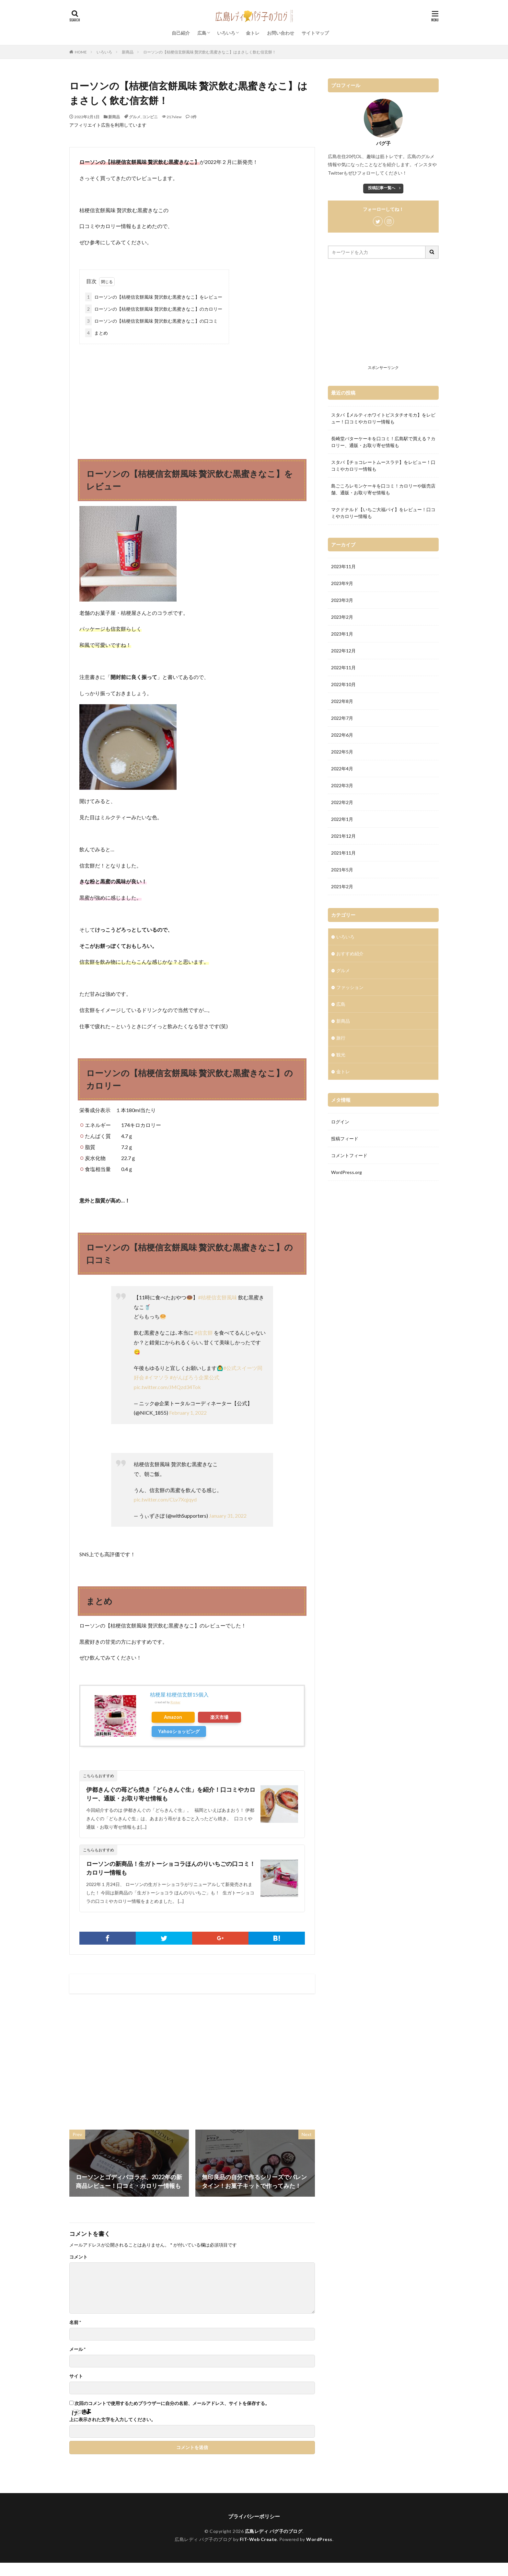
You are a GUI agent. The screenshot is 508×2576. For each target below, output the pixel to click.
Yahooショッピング (179, 1731)
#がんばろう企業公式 (194, 1377)
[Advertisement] (192, 396)
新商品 (127, 52)
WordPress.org (346, 1172)
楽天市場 (219, 1717)
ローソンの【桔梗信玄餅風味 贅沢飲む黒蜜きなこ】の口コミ (151, 320)
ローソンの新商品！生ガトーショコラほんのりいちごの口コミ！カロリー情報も (170, 1868)
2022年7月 (342, 718)
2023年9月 (342, 583)
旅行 (340, 1038)
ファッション (350, 987)
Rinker (175, 1702)
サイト (76, 2376)
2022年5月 (342, 751)
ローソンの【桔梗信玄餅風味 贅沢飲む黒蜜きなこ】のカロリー (153, 309)
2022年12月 (343, 650)
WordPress (319, 2539)
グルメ (135, 116)
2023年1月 (342, 634)
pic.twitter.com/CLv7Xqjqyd (165, 1499)
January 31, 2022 (228, 1515)
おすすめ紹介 (350, 953)
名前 (75, 2322)
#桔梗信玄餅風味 (217, 1297)
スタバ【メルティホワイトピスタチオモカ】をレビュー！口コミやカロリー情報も (383, 418)
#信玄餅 (203, 1332)
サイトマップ (315, 33)
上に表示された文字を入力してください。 (112, 2419)
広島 (201, 33)
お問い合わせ (280, 33)
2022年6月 (342, 735)
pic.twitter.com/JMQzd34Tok (167, 1387)
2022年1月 (342, 819)
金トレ (253, 33)
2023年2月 (342, 617)
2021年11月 (343, 853)
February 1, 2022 (188, 1412)
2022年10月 (343, 684)
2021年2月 (342, 886)
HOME (81, 52)
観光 (340, 1054)
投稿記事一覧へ (381, 187)
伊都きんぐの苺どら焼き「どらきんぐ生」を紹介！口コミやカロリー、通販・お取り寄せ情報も (170, 1794)
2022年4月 (342, 768)
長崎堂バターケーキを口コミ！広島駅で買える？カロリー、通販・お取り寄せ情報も (383, 442)
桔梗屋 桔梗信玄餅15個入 (179, 1694)
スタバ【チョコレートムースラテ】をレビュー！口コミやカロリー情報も (383, 465)
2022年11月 (343, 667)
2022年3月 (342, 785)
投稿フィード (344, 1138)
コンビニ (150, 116)
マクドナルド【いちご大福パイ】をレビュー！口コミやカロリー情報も (383, 513)
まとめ (96, 332)
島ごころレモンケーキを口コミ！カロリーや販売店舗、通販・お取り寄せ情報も (383, 489)
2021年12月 (343, 836)
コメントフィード (349, 1155)
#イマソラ (157, 1377)
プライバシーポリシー (254, 2516)
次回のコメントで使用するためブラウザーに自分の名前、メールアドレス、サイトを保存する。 (172, 2403)
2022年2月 (342, 802)
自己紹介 (181, 33)
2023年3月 (342, 600)
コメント (78, 2257)
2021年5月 (342, 869)
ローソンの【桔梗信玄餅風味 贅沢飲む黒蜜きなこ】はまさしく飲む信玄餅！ (209, 52)
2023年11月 (343, 566)
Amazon (173, 1717)
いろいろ (226, 33)
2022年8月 (342, 701)
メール (77, 2349)
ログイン (340, 1121)
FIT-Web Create (258, 2539)
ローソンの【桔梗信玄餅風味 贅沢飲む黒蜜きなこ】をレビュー (153, 297)
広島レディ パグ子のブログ (274, 2531)
